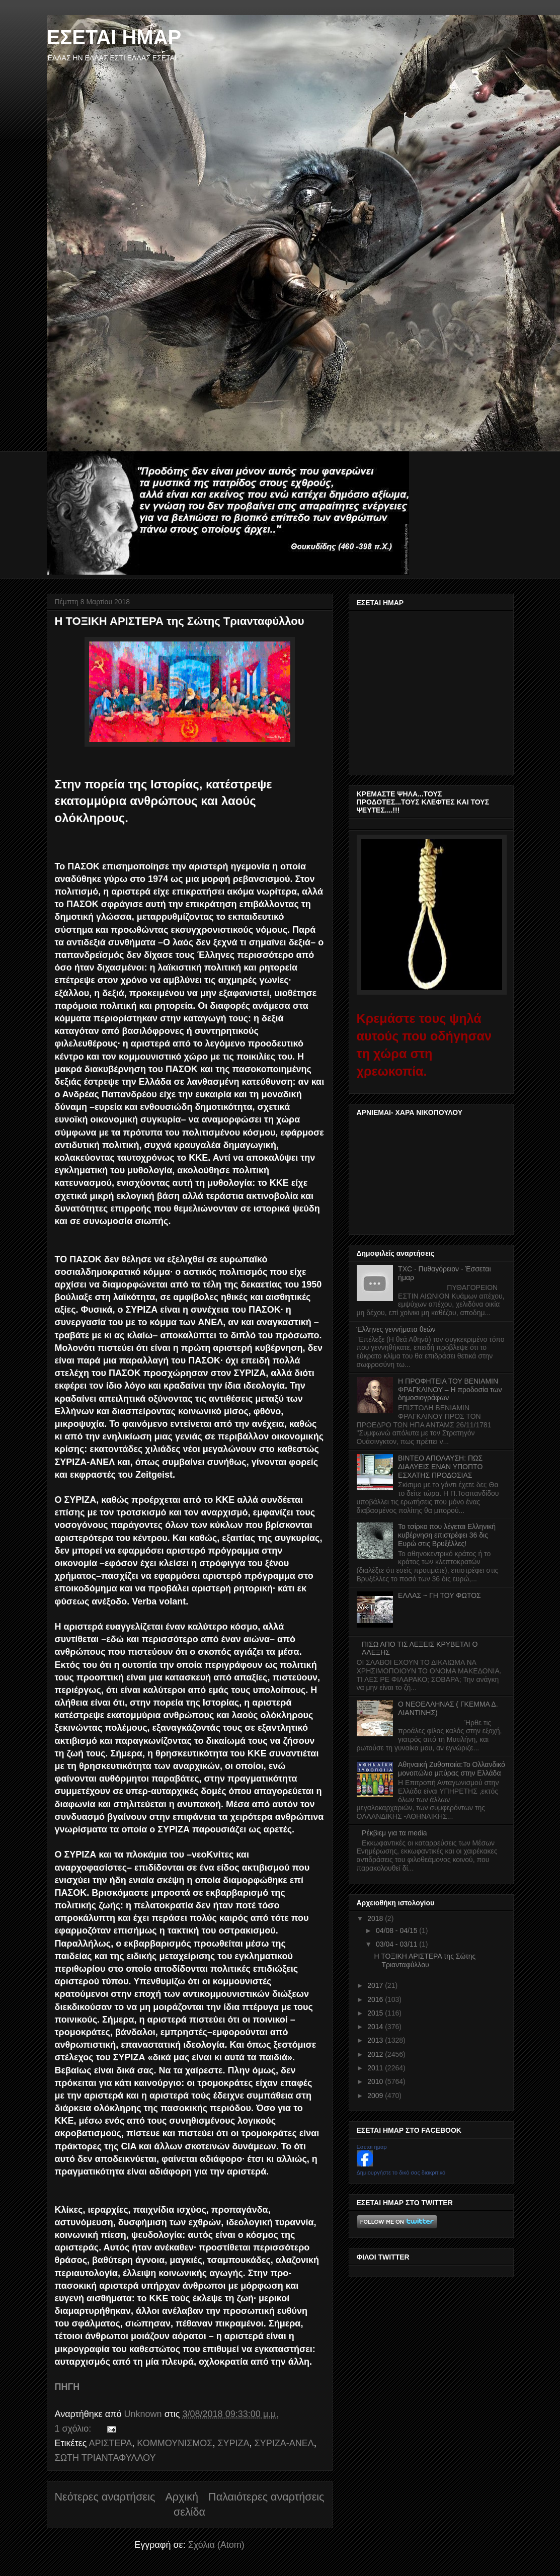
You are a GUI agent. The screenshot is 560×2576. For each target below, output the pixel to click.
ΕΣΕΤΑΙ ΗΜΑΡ (114, 37)
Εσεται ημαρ (372, 2147)
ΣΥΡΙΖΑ (233, 2443)
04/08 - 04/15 (397, 1930)
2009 (376, 2095)
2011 (376, 2068)
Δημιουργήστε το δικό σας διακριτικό (401, 2172)
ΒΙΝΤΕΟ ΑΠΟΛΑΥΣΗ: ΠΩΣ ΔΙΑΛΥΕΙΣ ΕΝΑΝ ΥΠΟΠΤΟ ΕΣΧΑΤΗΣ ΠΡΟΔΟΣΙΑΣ (440, 1466)
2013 (376, 2040)
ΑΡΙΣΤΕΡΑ (110, 2443)
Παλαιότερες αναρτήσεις (266, 2496)
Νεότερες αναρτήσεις (105, 2496)
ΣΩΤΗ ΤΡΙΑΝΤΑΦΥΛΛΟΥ (105, 2458)
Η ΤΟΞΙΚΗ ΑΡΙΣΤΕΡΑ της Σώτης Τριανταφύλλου (179, 621)
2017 (376, 1985)
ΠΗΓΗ (67, 2387)
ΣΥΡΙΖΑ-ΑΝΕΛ (284, 2443)
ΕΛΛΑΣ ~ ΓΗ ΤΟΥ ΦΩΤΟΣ (439, 1595)
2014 (376, 2027)
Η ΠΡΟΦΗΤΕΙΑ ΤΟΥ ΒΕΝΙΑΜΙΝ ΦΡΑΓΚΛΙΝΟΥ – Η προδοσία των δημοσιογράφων (450, 1389)
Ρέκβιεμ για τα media (394, 1833)
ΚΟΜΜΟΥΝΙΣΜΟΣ (174, 2443)
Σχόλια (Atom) (216, 2545)
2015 (376, 2013)
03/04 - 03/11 (397, 1944)
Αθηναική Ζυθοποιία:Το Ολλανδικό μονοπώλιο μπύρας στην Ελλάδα (451, 1768)
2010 (376, 2081)
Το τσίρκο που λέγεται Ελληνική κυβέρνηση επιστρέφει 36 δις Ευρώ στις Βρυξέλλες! (447, 1535)
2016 (376, 1999)
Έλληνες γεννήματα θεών (396, 1329)
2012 (376, 2054)
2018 (376, 1918)
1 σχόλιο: (74, 2429)
